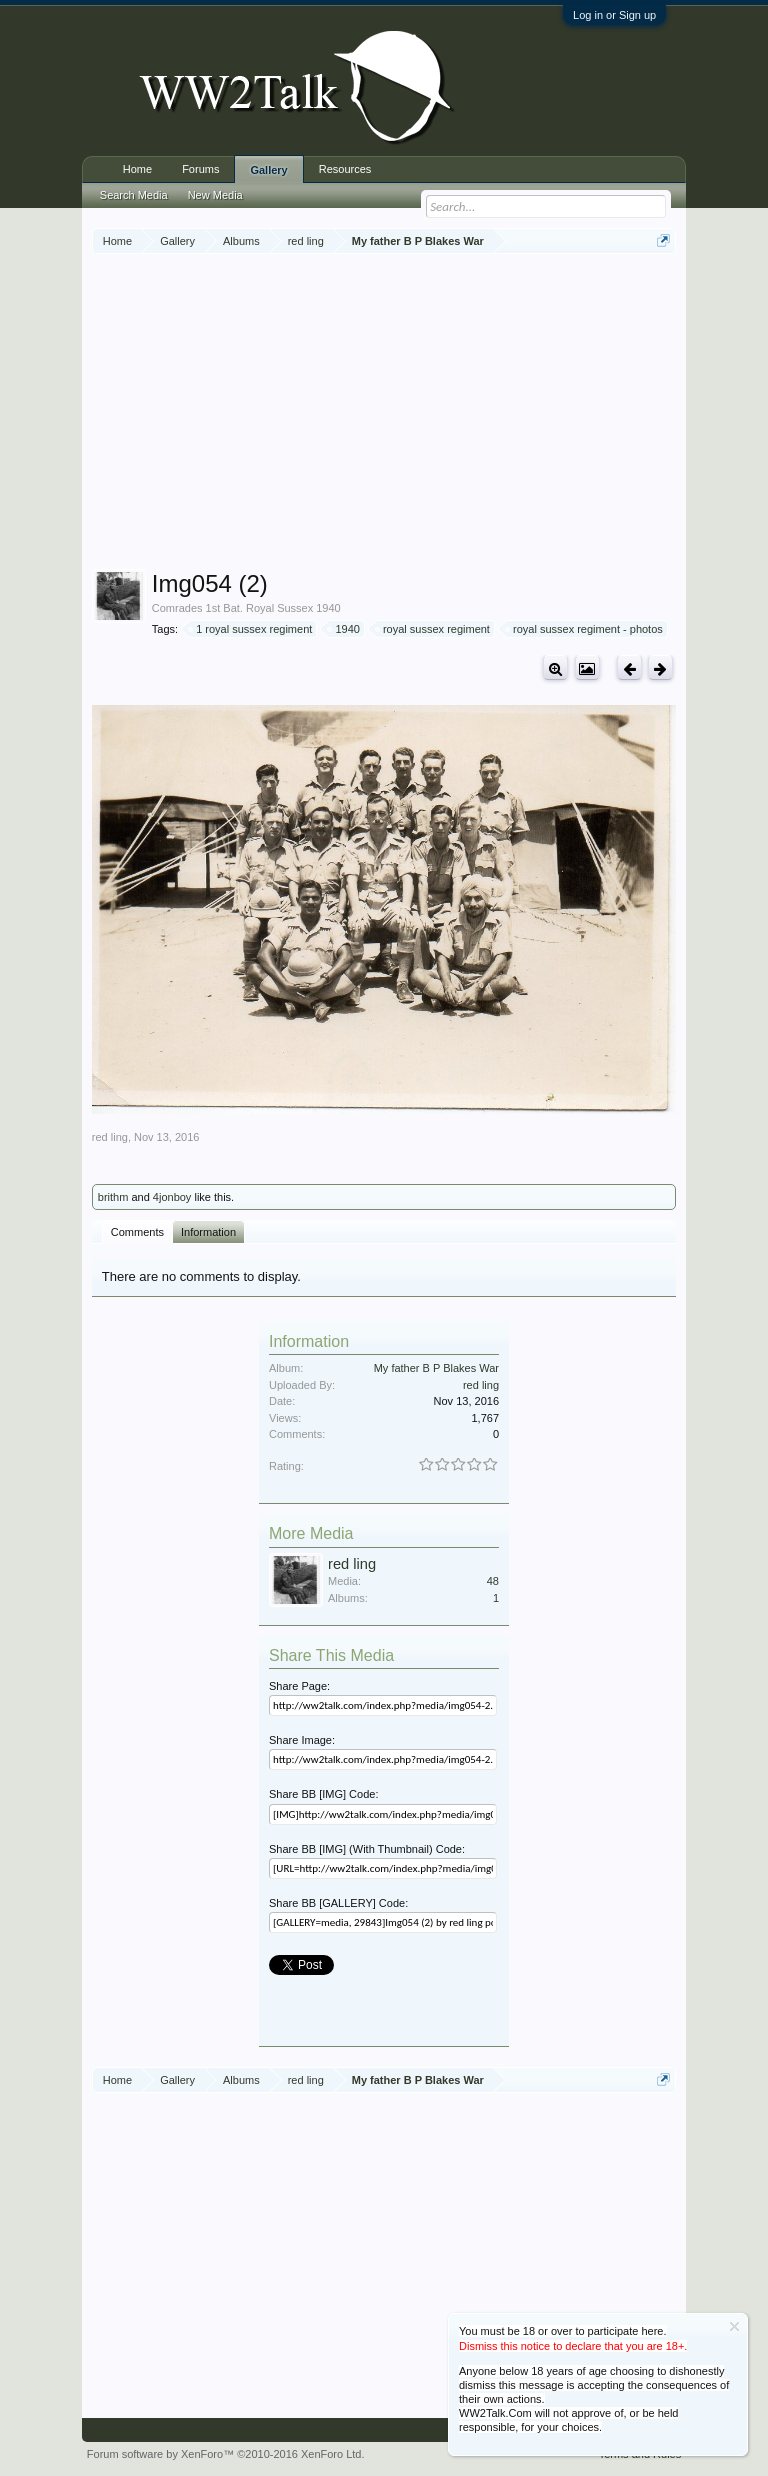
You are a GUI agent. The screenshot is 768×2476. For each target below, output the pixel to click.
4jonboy (172, 1197)
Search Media (134, 195)
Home (137, 169)
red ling (110, 1137)
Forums (200, 169)
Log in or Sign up (614, 15)
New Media (215, 195)
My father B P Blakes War (436, 1368)
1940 (344, 629)
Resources (345, 169)
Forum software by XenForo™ (226, 2454)
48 (493, 1581)
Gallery (268, 170)
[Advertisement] (430, 414)
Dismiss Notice (734, 2326)
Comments (137, 1232)
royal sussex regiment (433, 629)
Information (208, 1232)
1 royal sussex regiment (251, 629)
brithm (113, 1197)
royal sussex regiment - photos (585, 629)
